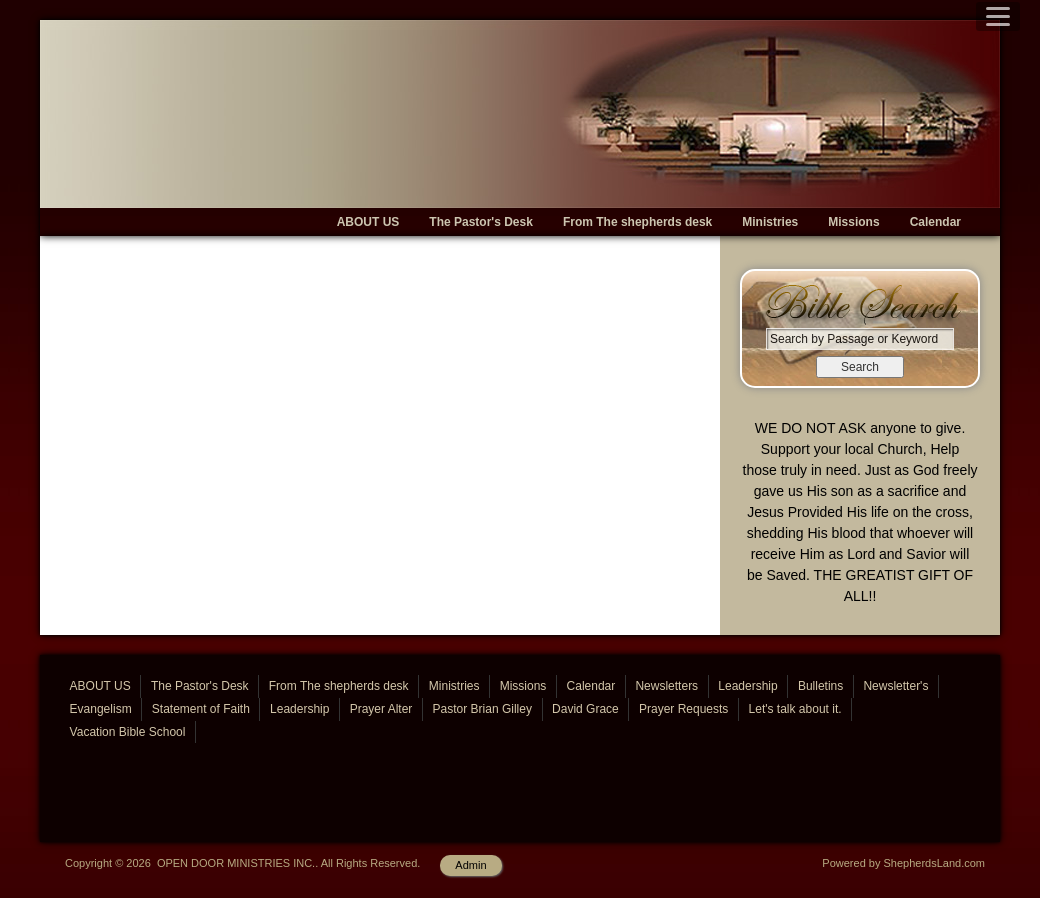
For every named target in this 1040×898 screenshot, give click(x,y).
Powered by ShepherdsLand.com (903, 863)
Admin (470, 865)
